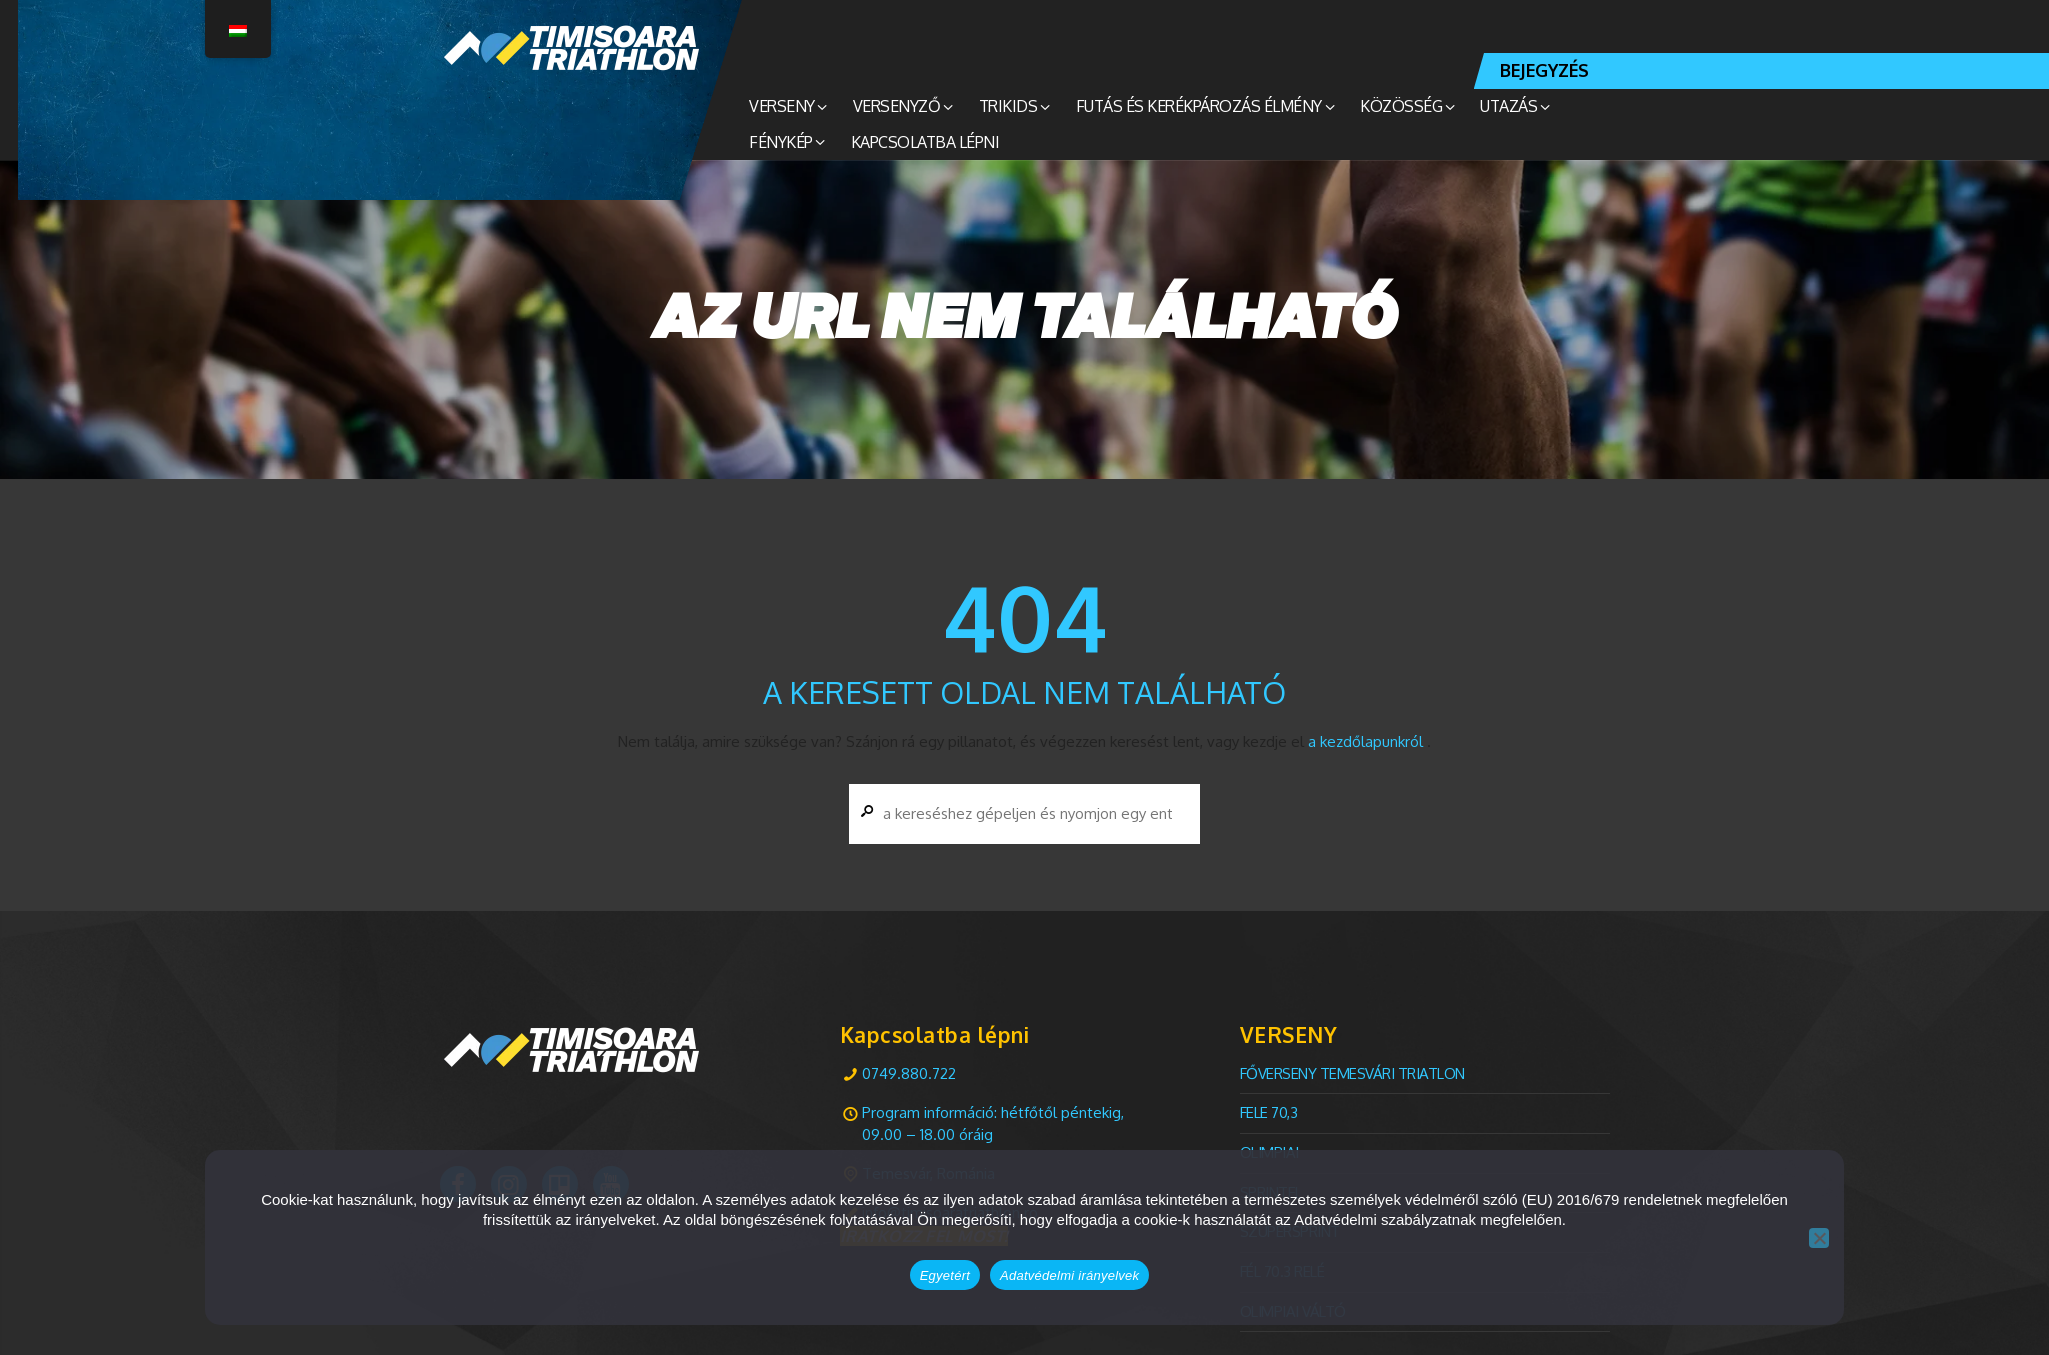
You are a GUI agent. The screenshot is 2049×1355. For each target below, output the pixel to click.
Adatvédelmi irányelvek (1069, 1275)
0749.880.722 (909, 1073)
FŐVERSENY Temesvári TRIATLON (1352, 1073)
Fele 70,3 (1269, 1112)
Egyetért (945, 1275)
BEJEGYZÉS (1544, 70)
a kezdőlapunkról (1365, 741)
